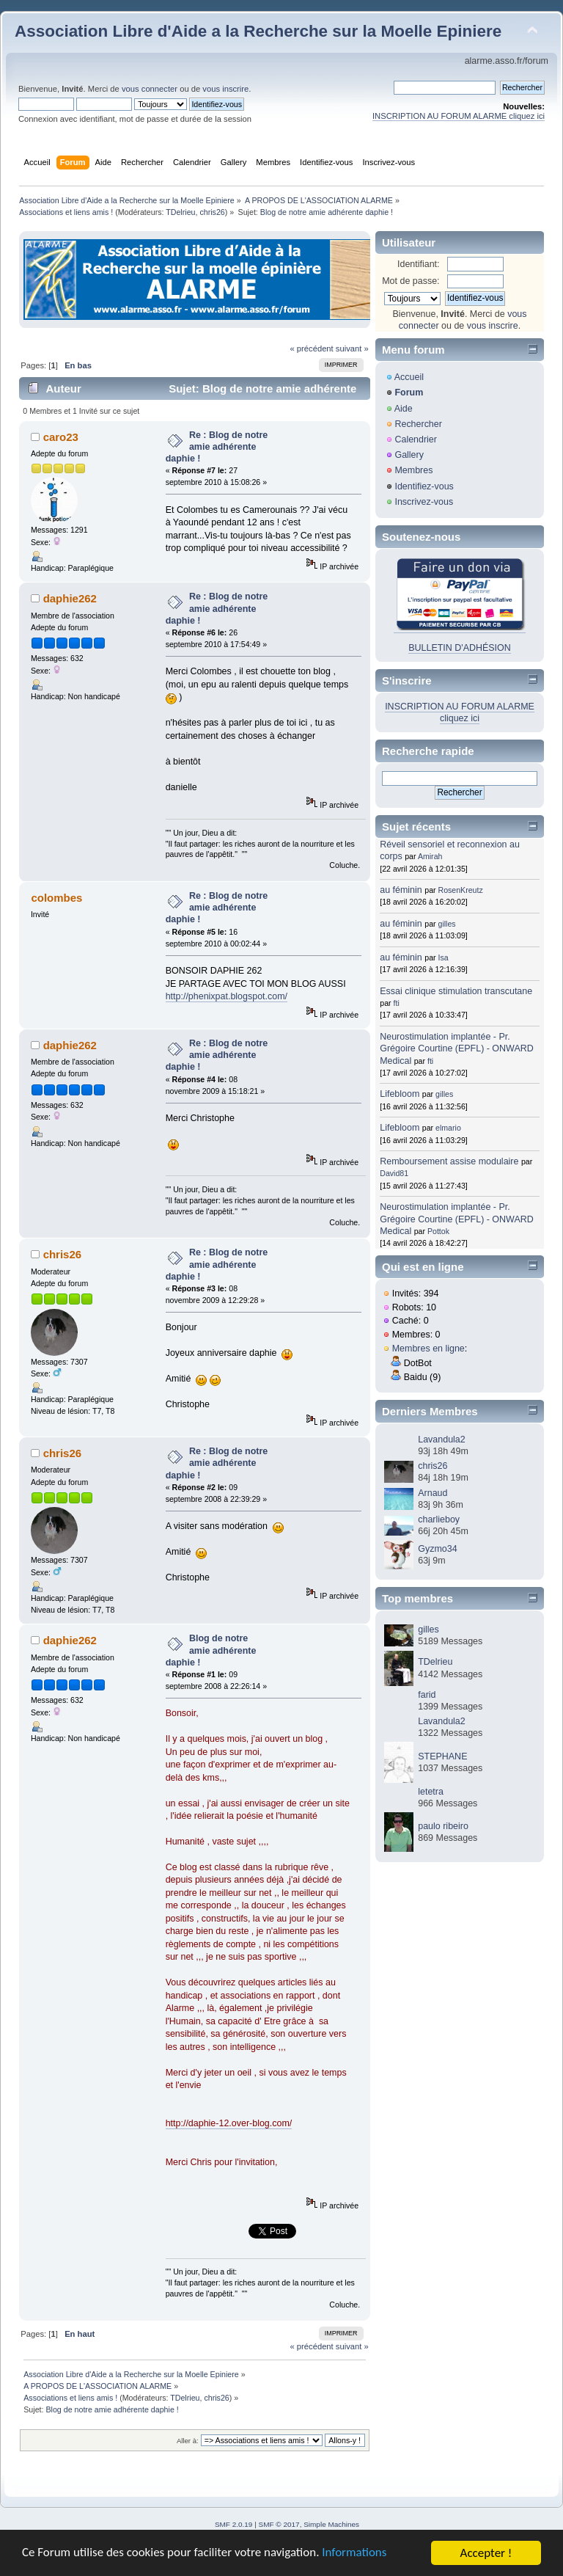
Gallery (409, 455)
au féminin (401, 890)
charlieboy (439, 1519)
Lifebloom (399, 1094)
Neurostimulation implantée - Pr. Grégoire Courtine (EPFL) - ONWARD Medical (456, 1048)
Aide (403, 409)
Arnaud (432, 1493)
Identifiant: (418, 264)
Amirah (430, 856)
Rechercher (417, 424)
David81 (394, 1173)
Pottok (438, 1231)
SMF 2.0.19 (234, 2524)
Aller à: (188, 2441)
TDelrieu (180, 212)
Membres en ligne (428, 1348)
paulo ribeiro (443, 1826)
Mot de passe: (410, 281)
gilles (447, 923)
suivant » (352, 348)
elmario (448, 1127)
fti (397, 1003)
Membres (413, 470)
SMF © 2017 (279, 2524)
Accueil (409, 377)
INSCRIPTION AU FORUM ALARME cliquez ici (458, 116)
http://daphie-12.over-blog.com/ (229, 2123)
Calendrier (415, 439)
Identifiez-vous (423, 486)
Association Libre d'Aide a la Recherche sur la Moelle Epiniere (258, 31)
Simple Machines (331, 2524)
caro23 (60, 437)
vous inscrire (225, 88)
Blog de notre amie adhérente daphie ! (211, 1650)
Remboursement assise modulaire (449, 1161)
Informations (355, 2553)
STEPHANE (442, 1756)
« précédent (311, 348)
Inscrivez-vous (423, 502)
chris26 (211, 212)
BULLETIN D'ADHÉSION (459, 648)
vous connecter (149, 88)
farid (426, 1695)
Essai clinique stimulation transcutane (456, 991)
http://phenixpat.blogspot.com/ (226, 996)
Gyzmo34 (437, 1549)
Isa (443, 957)
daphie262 (70, 598)
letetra (431, 1792)
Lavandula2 (441, 1439)
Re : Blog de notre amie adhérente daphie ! (217, 447)
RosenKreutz (460, 890)
